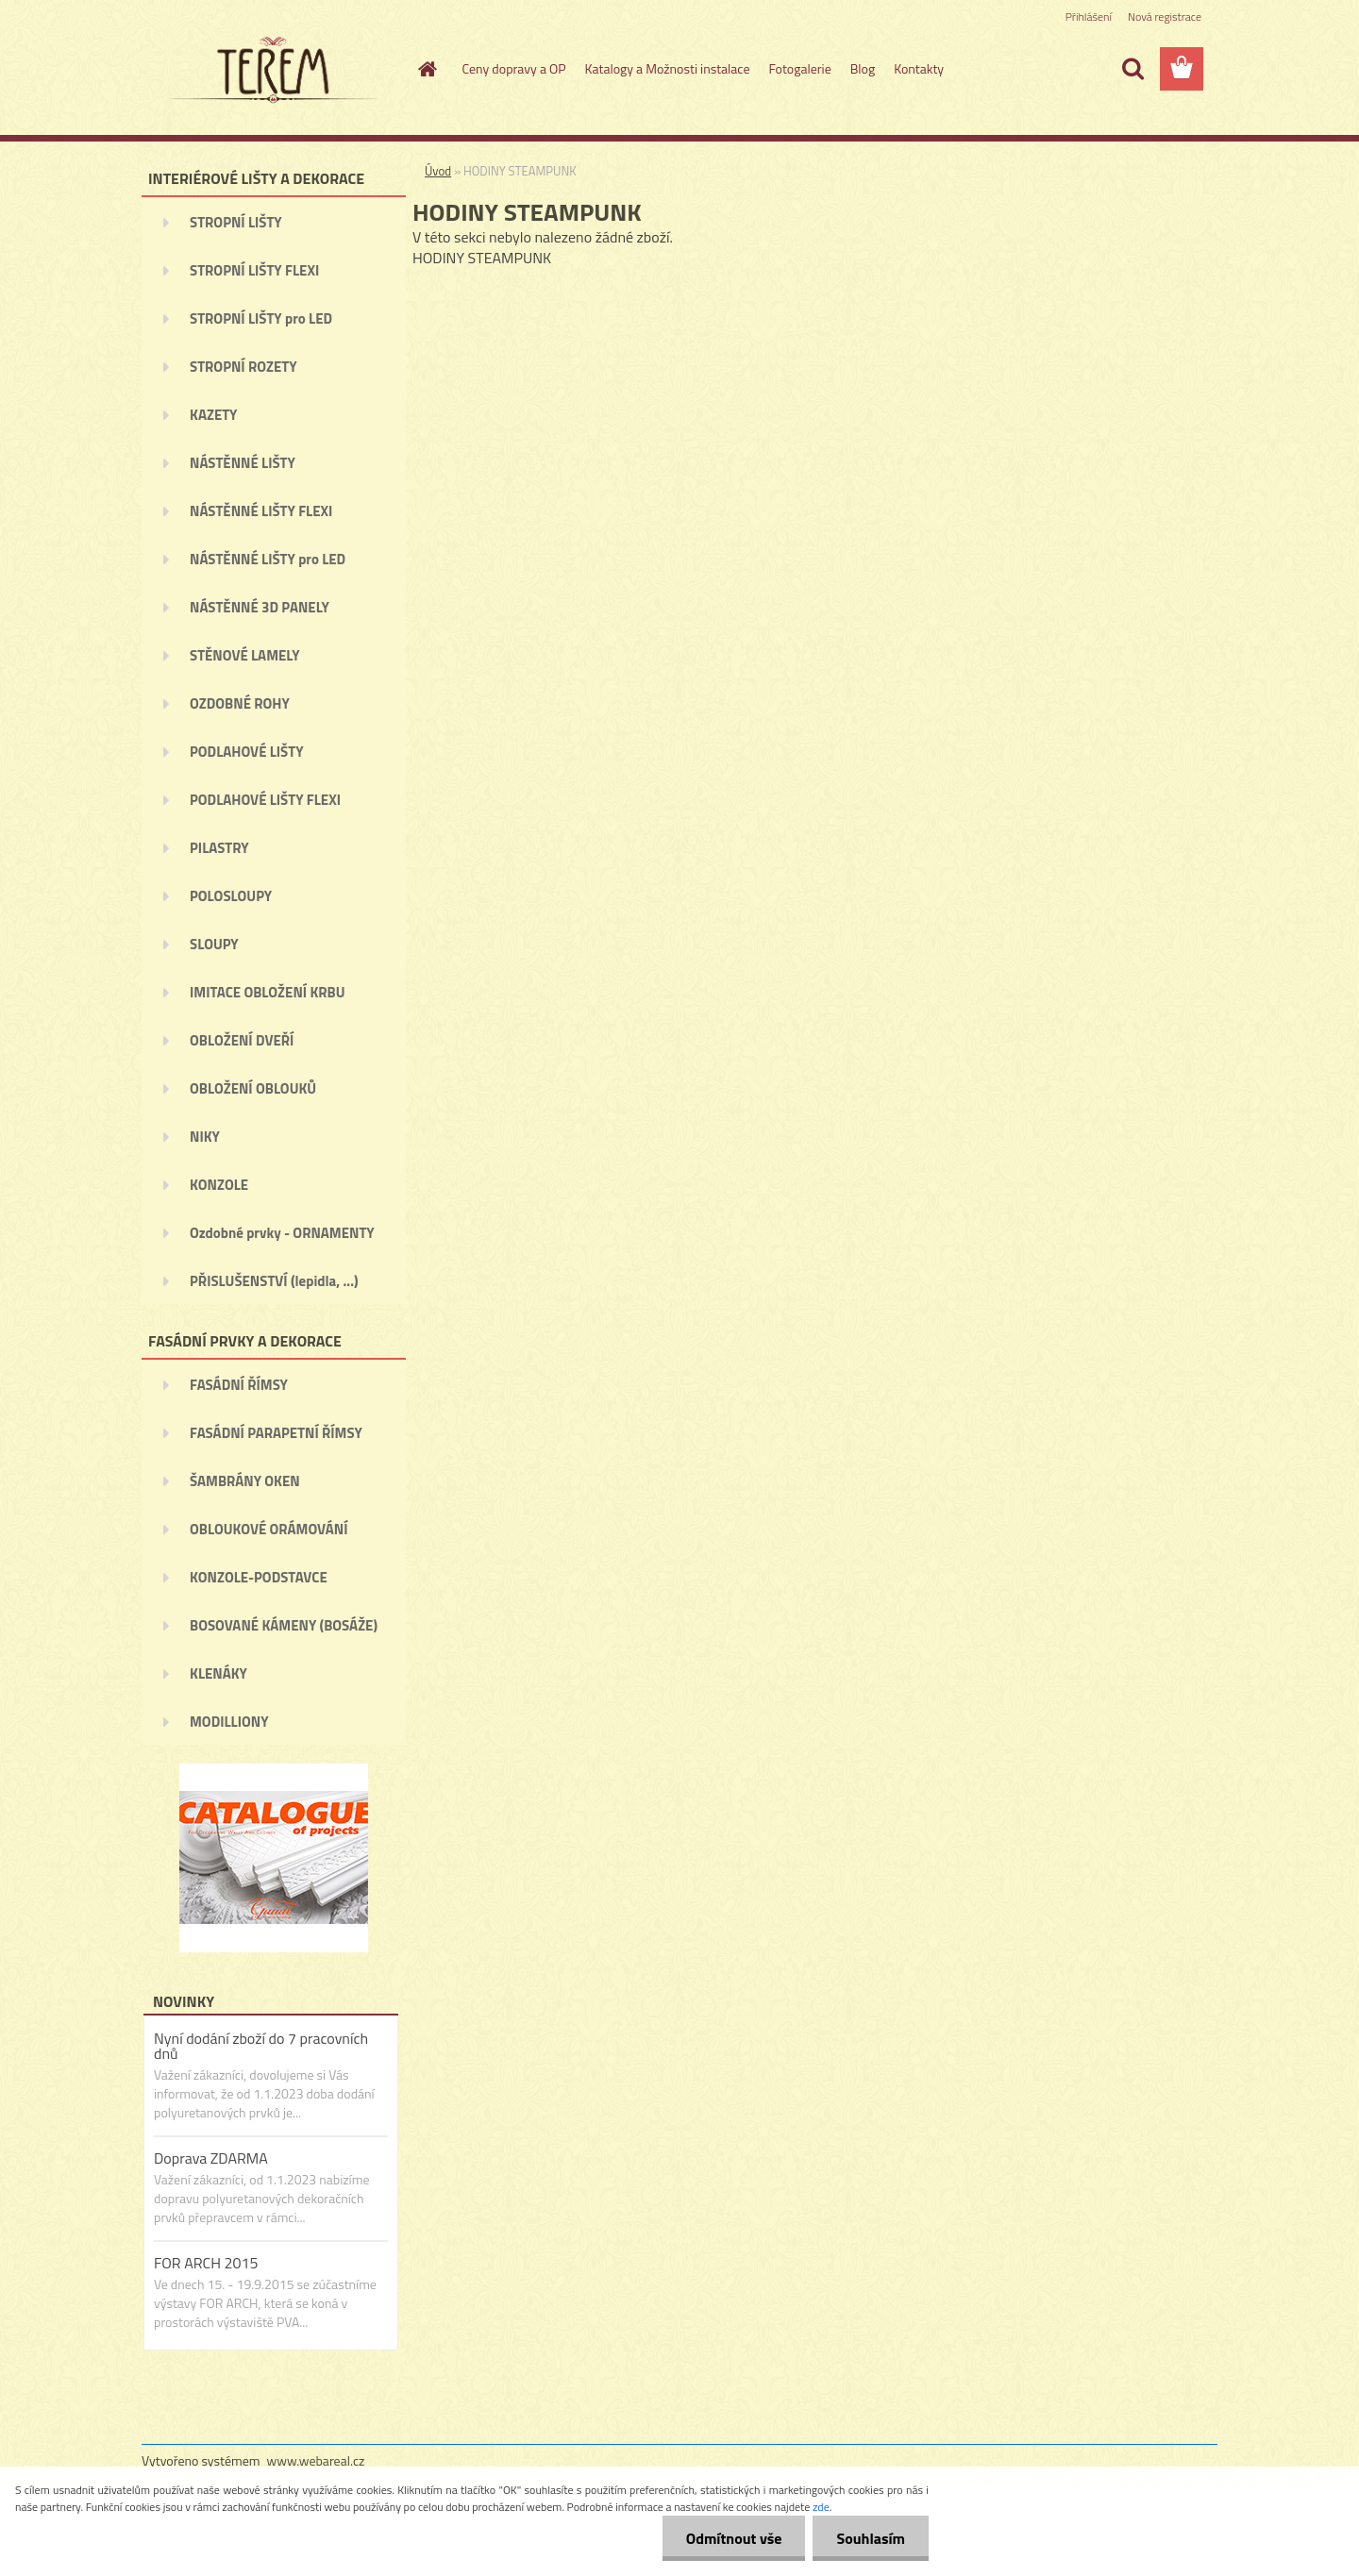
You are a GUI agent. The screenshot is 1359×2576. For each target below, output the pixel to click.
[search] (1132, 69)
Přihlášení (1088, 16)
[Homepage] (426, 69)
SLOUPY (214, 944)
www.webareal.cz (316, 2460)
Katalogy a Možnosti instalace (667, 68)
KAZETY (213, 415)
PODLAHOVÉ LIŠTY (247, 751)
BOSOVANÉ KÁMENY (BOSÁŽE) (284, 1625)
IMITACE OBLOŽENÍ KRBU (267, 992)
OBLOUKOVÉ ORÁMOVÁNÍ (268, 1529)
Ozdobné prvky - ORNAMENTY (282, 1233)
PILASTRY (219, 848)
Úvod (438, 170)
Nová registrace (1164, 16)
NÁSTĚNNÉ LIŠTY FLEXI (261, 511)
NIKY (205, 1136)
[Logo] (271, 70)
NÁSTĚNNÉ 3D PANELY (259, 607)
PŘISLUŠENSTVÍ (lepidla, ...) (274, 1281)
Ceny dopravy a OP (514, 68)
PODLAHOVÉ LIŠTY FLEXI (265, 800)
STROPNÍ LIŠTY (236, 222)
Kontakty (919, 68)
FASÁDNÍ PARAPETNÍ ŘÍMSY (276, 1433)
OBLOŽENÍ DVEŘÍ (242, 1040)
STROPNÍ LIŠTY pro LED (261, 318)
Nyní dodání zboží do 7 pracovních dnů (261, 2046)
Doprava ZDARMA (211, 2158)
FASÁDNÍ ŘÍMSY (239, 1385)
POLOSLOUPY (231, 896)
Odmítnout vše (734, 2538)
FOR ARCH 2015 (206, 2262)
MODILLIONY (229, 1721)
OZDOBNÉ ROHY (240, 703)
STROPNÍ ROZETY (243, 366)
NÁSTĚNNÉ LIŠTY (242, 463)
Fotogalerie (799, 68)
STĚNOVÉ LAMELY (245, 655)
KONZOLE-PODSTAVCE (258, 1577)
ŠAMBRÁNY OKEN (245, 1481)
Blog (862, 68)
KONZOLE (219, 1185)
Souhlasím (870, 2538)
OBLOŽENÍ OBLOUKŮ (253, 1088)
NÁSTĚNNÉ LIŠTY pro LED (267, 559)
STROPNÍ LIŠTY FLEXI (254, 270)
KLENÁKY (218, 1673)
